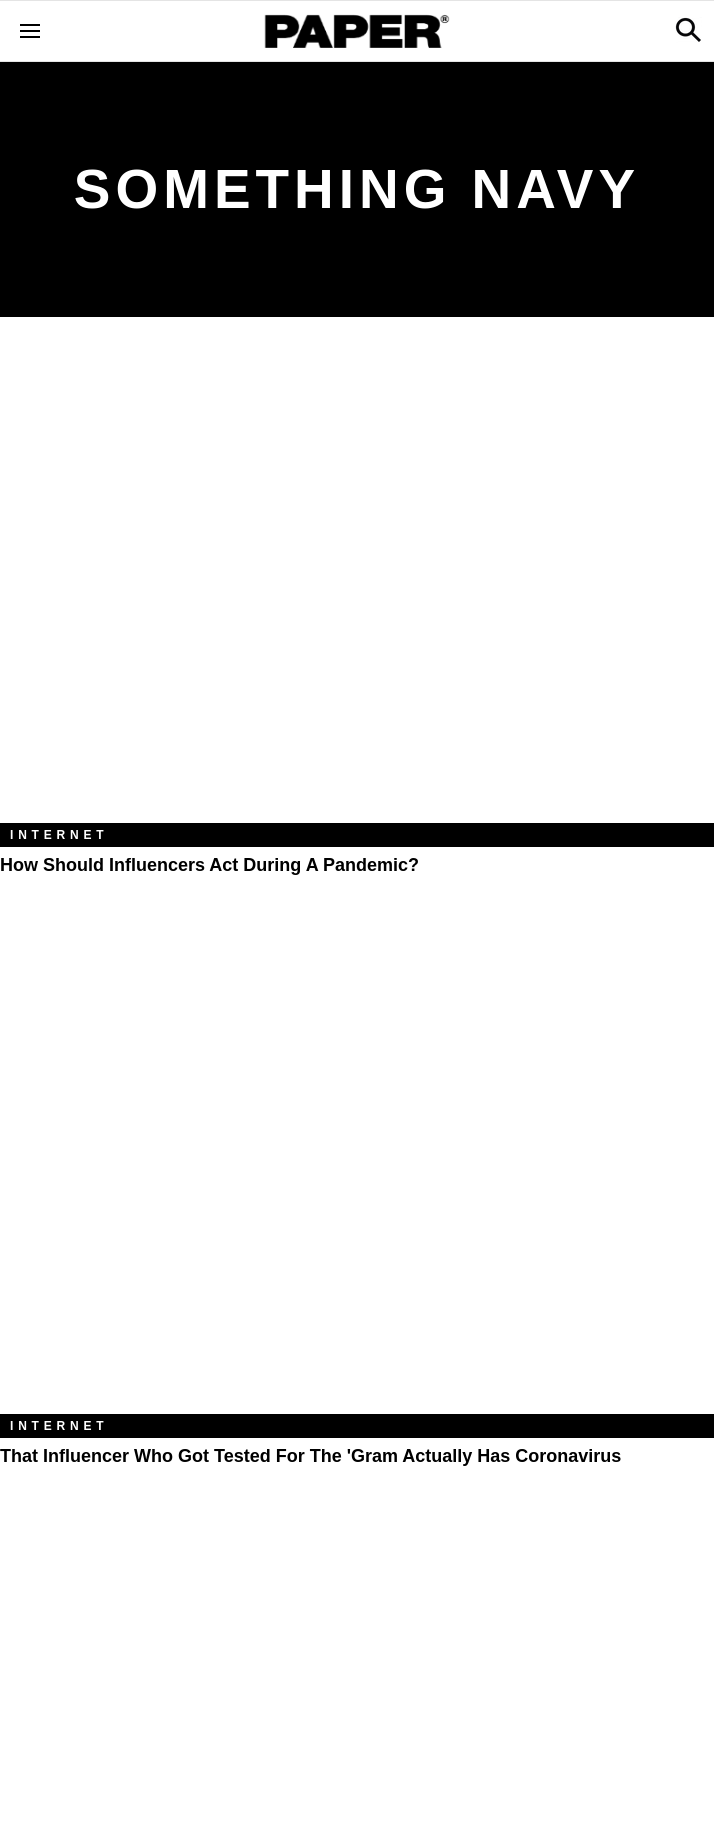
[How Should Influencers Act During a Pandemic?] (357, 585)
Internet (59, 835)
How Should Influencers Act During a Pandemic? (209, 865)
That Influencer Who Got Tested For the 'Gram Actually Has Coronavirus (310, 1456)
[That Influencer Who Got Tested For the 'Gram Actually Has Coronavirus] (357, 1176)
